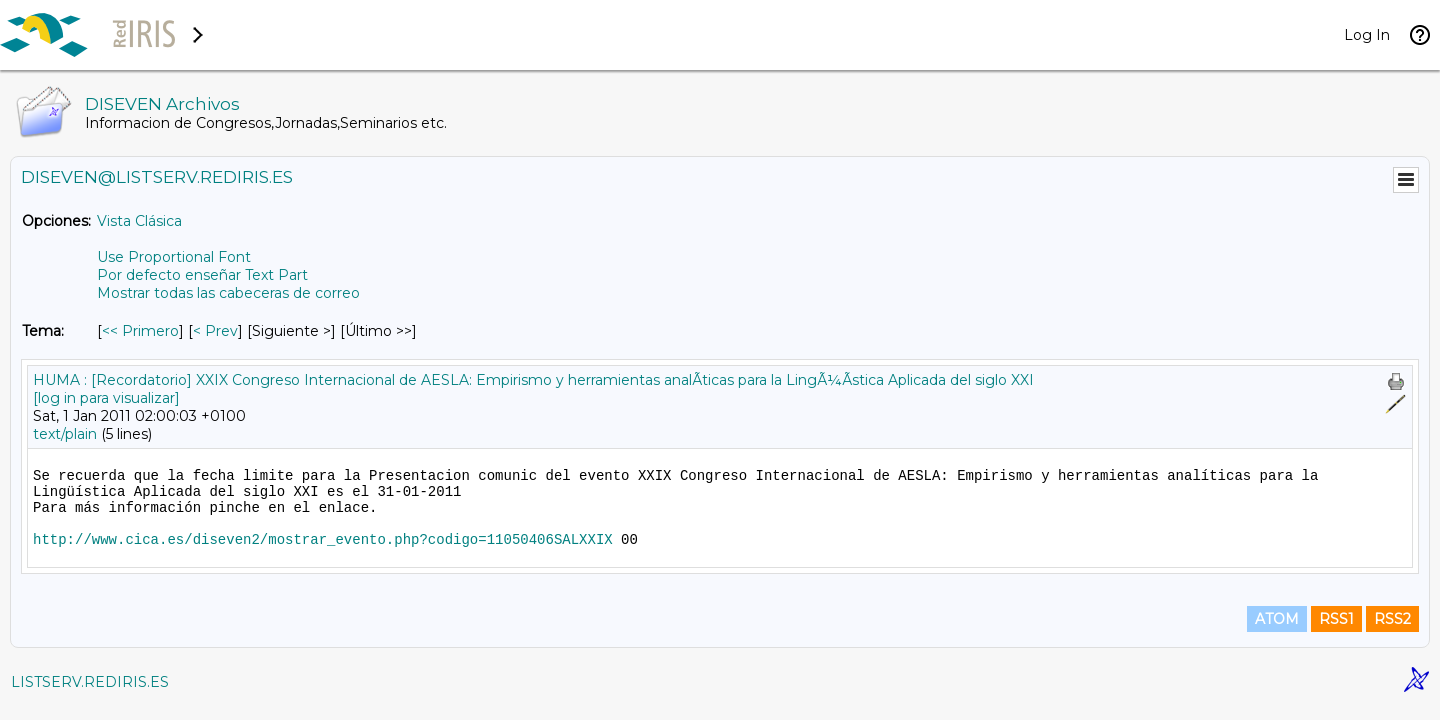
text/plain (65, 434)
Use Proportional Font (174, 257)
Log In (1367, 35)
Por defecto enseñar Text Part (202, 275)
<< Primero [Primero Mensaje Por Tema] (140, 331)
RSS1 (1336, 619)
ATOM (1277, 619)
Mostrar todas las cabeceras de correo (228, 293)
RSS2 (1392, 619)
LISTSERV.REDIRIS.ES (90, 682)
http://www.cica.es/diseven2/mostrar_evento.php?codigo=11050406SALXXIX (323, 540)
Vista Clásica (139, 221)
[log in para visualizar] (106, 398)
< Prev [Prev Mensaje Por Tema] (215, 331)
